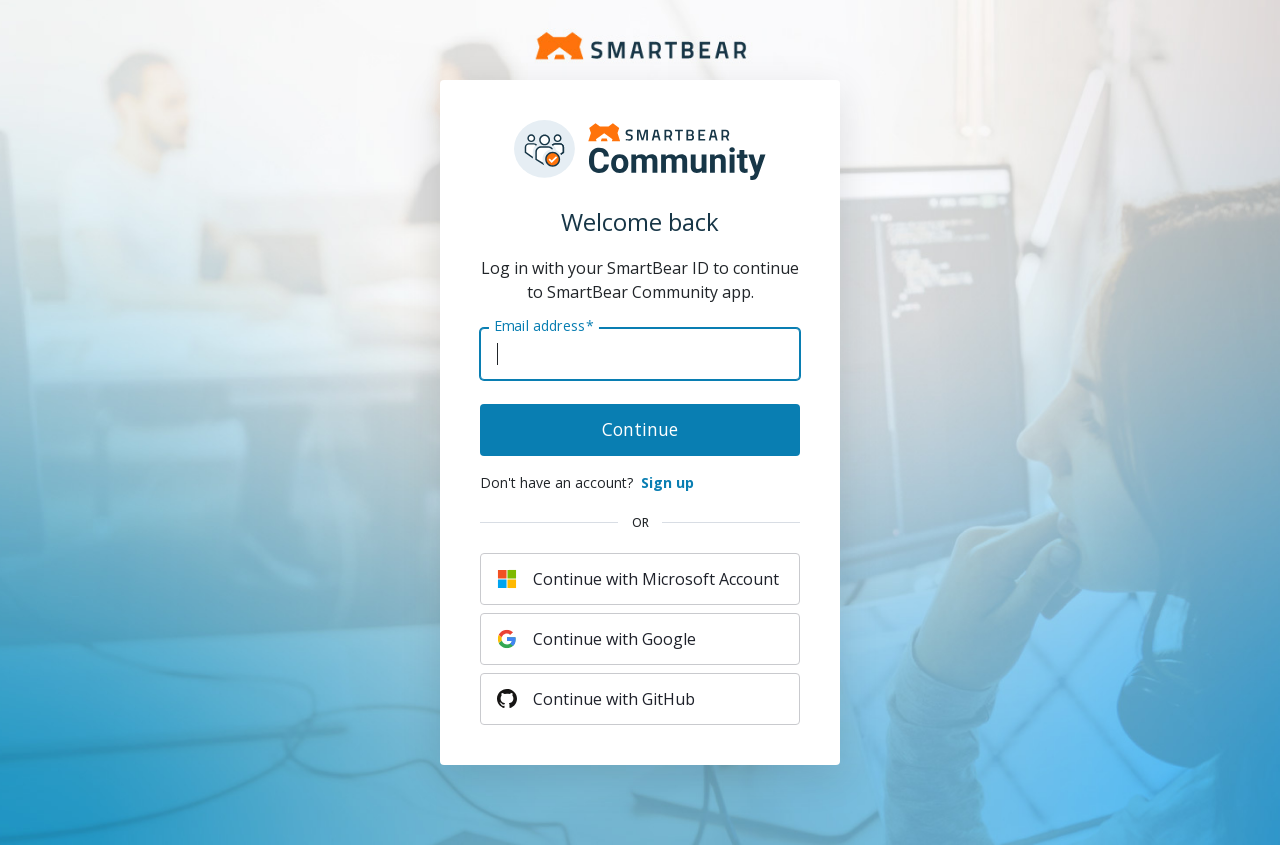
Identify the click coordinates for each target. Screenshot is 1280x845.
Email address (543, 326)
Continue (640, 429)
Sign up (667, 482)
